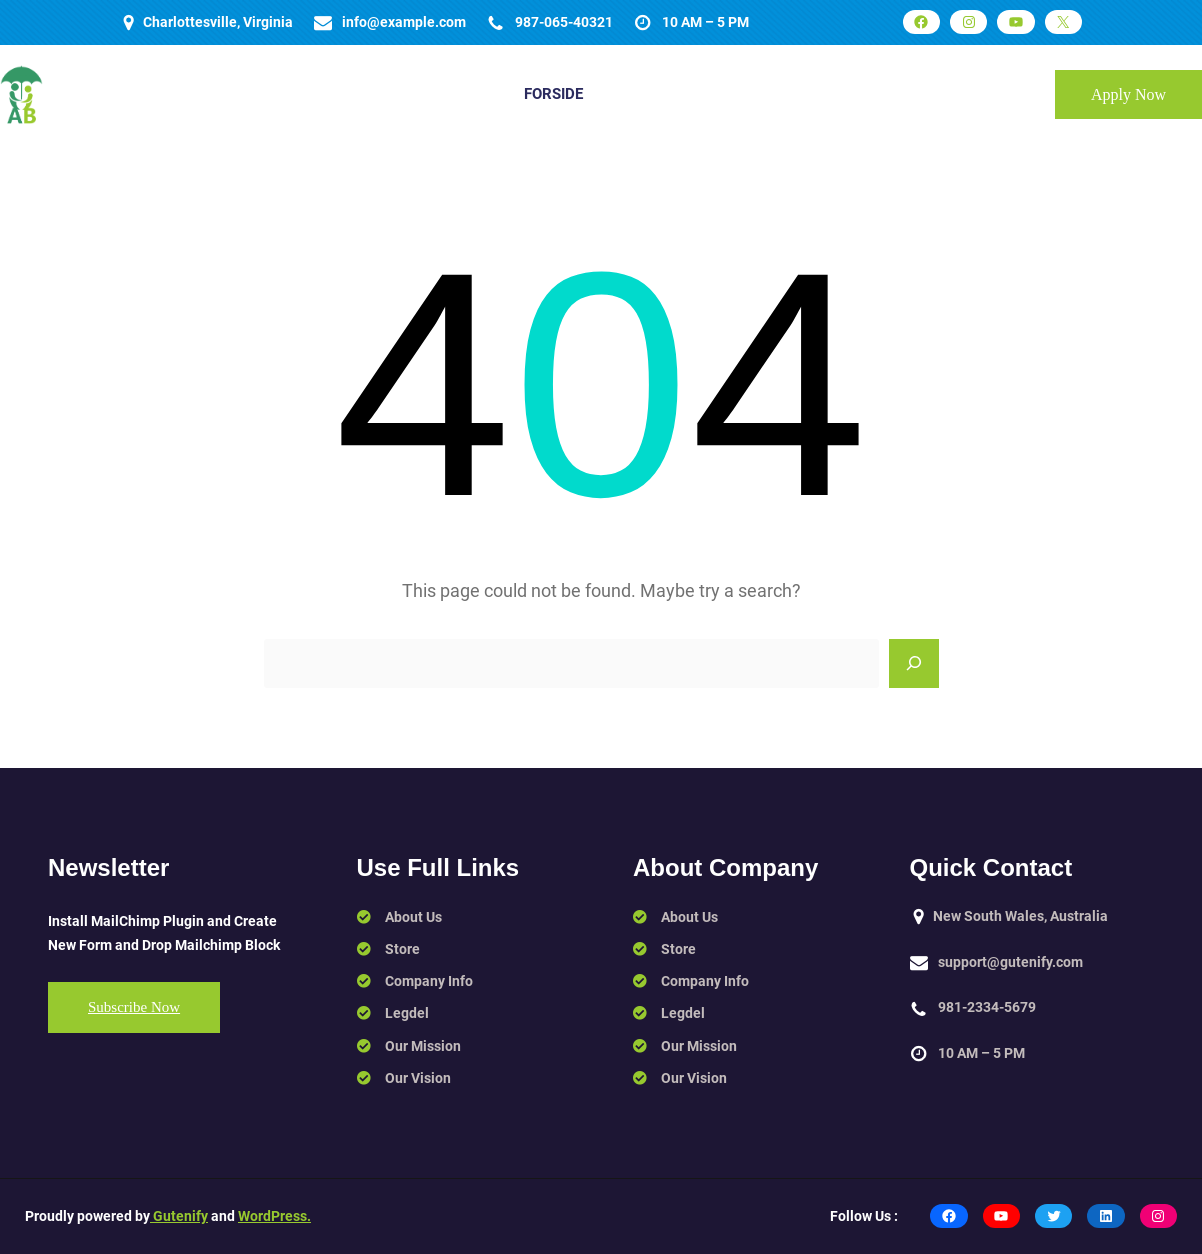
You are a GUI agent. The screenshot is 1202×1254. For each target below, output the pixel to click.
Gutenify (179, 1216)
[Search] (914, 664)
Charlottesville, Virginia (218, 22)
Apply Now (1128, 94)
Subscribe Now (134, 1007)
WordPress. (274, 1216)
